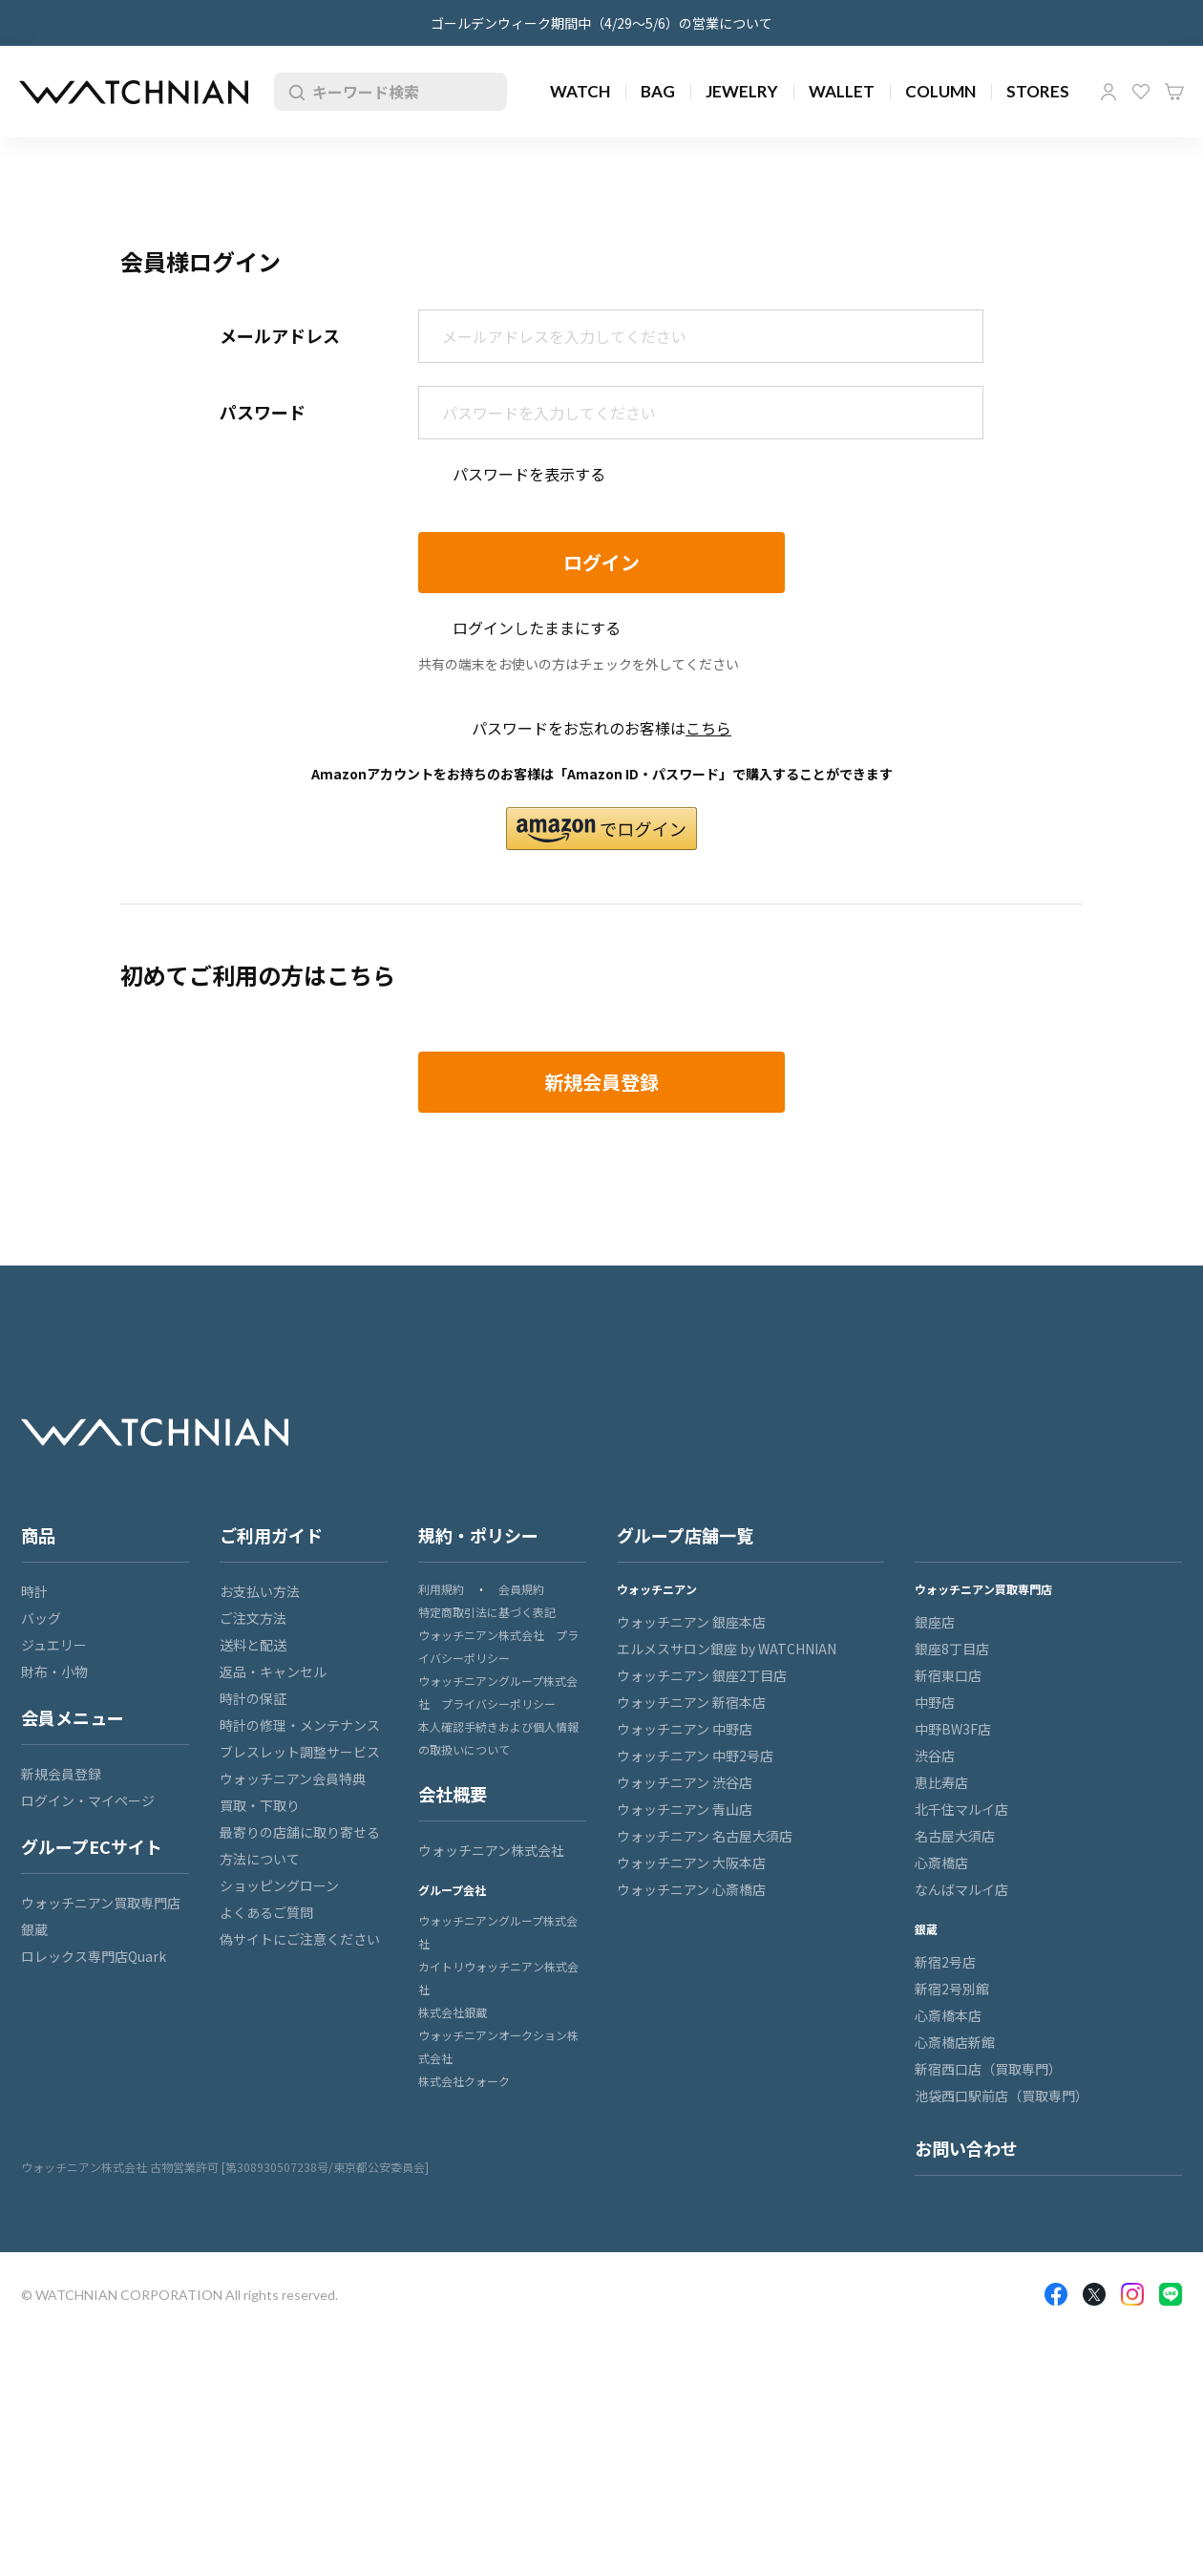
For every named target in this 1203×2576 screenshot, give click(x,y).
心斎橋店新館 (955, 2042)
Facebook (1056, 2294)
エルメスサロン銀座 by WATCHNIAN (726, 1648)
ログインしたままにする (537, 627)
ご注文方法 (253, 1618)
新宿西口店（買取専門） (988, 2068)
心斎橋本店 (948, 2015)
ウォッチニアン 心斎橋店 (691, 1889)
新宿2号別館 (952, 1988)
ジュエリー (54, 1644)
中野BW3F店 (953, 1728)
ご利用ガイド (271, 1534)
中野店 (935, 1702)
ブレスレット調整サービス (300, 1751)
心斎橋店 (941, 1862)
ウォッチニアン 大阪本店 (691, 1862)
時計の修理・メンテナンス (300, 1725)
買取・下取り (260, 1805)
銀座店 (935, 1621)
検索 (293, 92)
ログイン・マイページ (88, 1800)
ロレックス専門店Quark (93, 1956)
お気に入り (1141, 91)
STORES (1037, 91)
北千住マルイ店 (961, 1809)
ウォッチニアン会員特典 (293, 1778)
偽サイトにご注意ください (300, 1938)
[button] (601, 828)
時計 (34, 1591)
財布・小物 (54, 1671)
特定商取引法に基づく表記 (487, 1612)
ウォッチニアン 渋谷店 (684, 1782)
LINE (1170, 2294)
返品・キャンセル (273, 1671)
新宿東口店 (948, 1675)
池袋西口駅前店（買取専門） (1001, 2095)
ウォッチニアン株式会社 (491, 1850)
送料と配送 (253, 1644)
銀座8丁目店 (952, 1648)
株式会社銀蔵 (452, 2012)
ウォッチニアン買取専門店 (100, 1902)
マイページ (1108, 91)
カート (1174, 91)
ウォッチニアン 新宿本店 (691, 1702)
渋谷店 (935, 1755)
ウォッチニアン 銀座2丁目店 (702, 1675)
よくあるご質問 (266, 1912)
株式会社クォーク (464, 2081)
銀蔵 (34, 1929)
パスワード (263, 411)
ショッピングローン (279, 1885)
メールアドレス (280, 335)
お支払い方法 (260, 1591)
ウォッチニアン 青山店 (684, 1809)
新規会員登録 (61, 1773)
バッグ (41, 1618)
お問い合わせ (966, 2148)
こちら (708, 727)
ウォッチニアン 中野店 (684, 1728)
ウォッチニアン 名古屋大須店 (704, 1835)
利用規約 (441, 1589)
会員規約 (521, 1589)
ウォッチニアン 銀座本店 (691, 1621)
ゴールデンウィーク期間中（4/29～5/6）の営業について (601, 22)
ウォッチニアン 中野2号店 (695, 1755)
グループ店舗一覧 (685, 1534)
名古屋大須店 (955, 1835)
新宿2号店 (945, 1961)
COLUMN (940, 91)
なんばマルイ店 (961, 1889)
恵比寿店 (941, 1782)
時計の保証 (253, 1698)
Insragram (1132, 2294)
